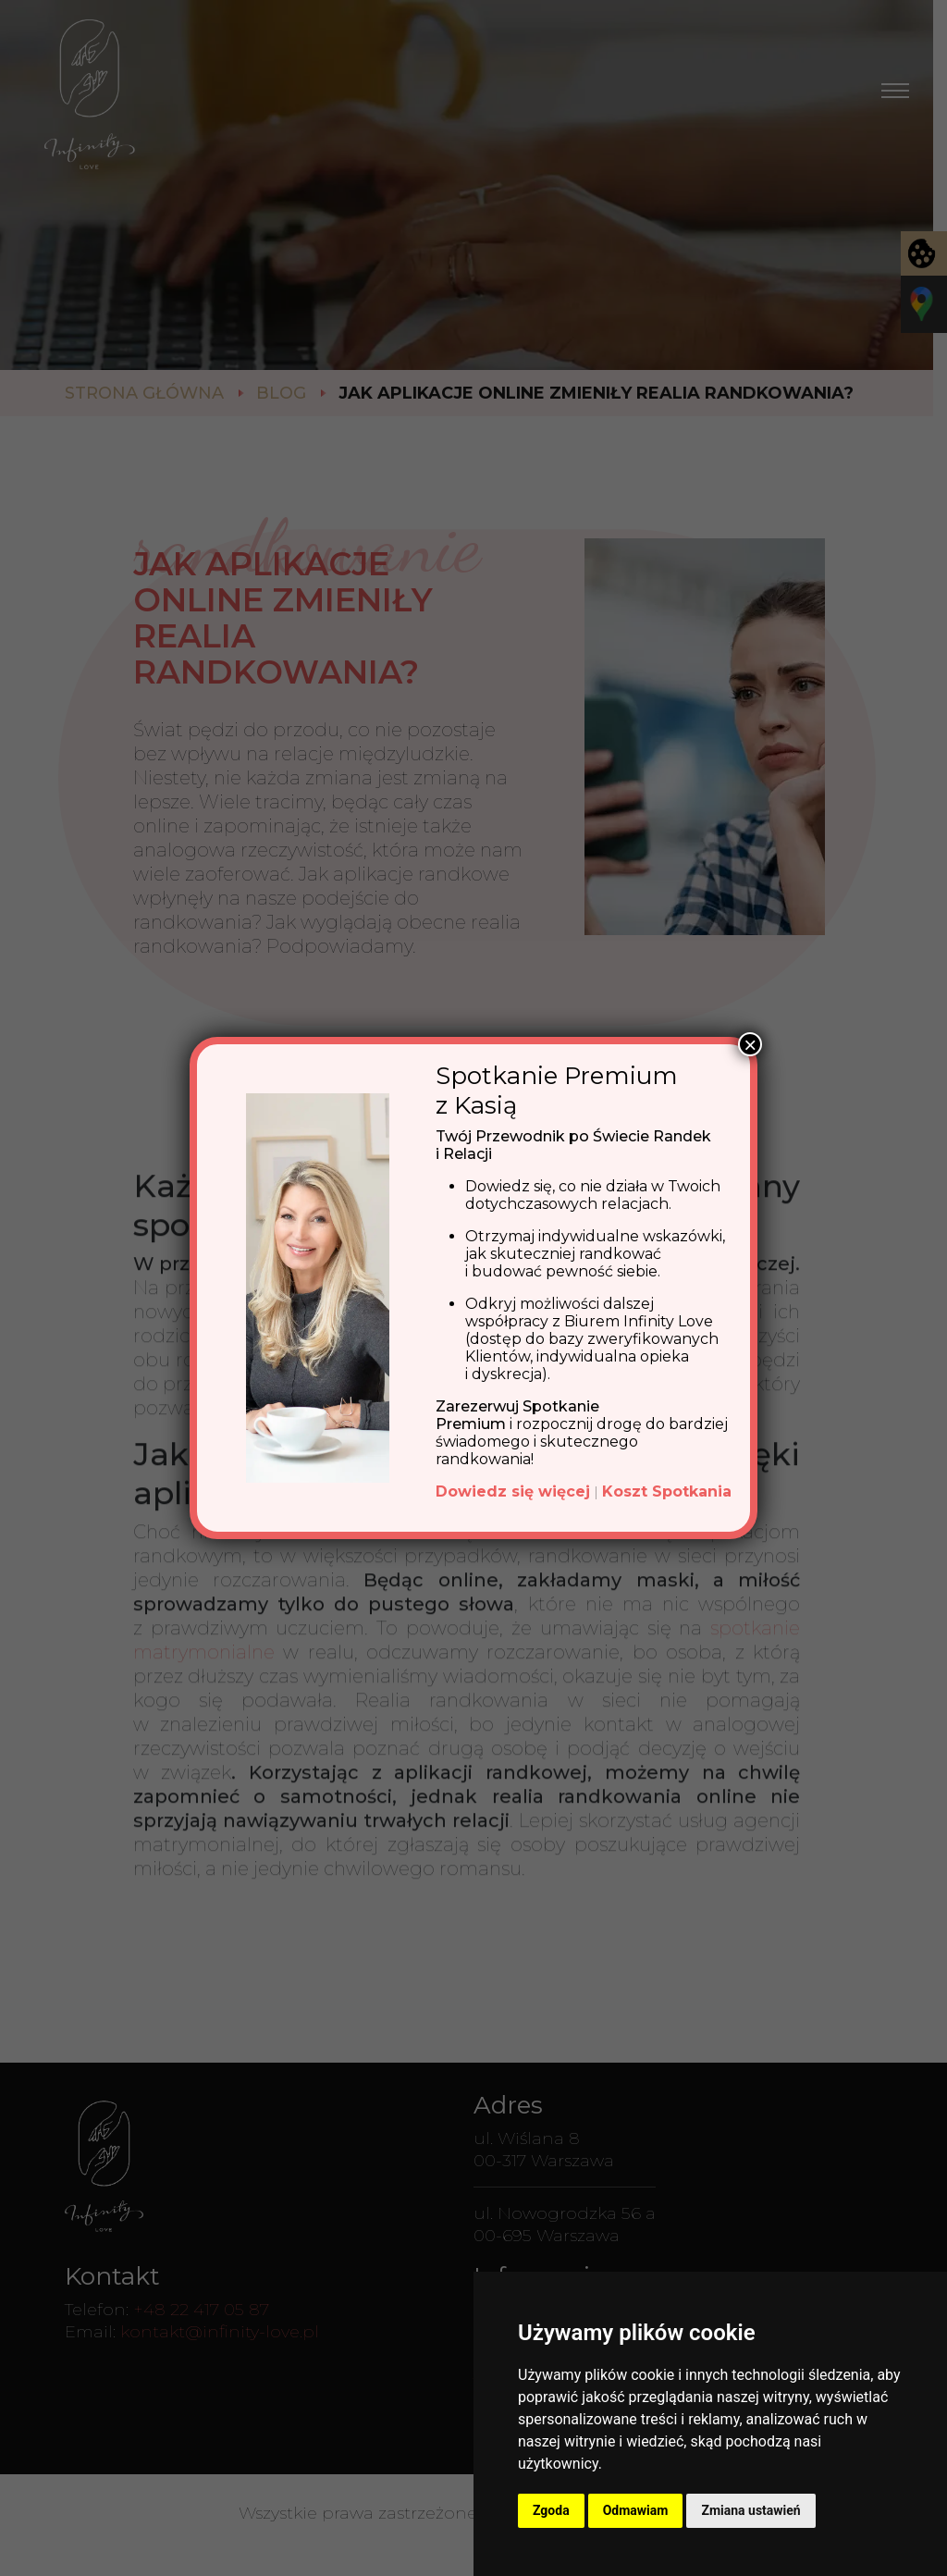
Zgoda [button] (551, 2510)
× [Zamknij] (750, 1044)
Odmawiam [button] (636, 2510)
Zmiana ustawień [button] (750, 2510)
